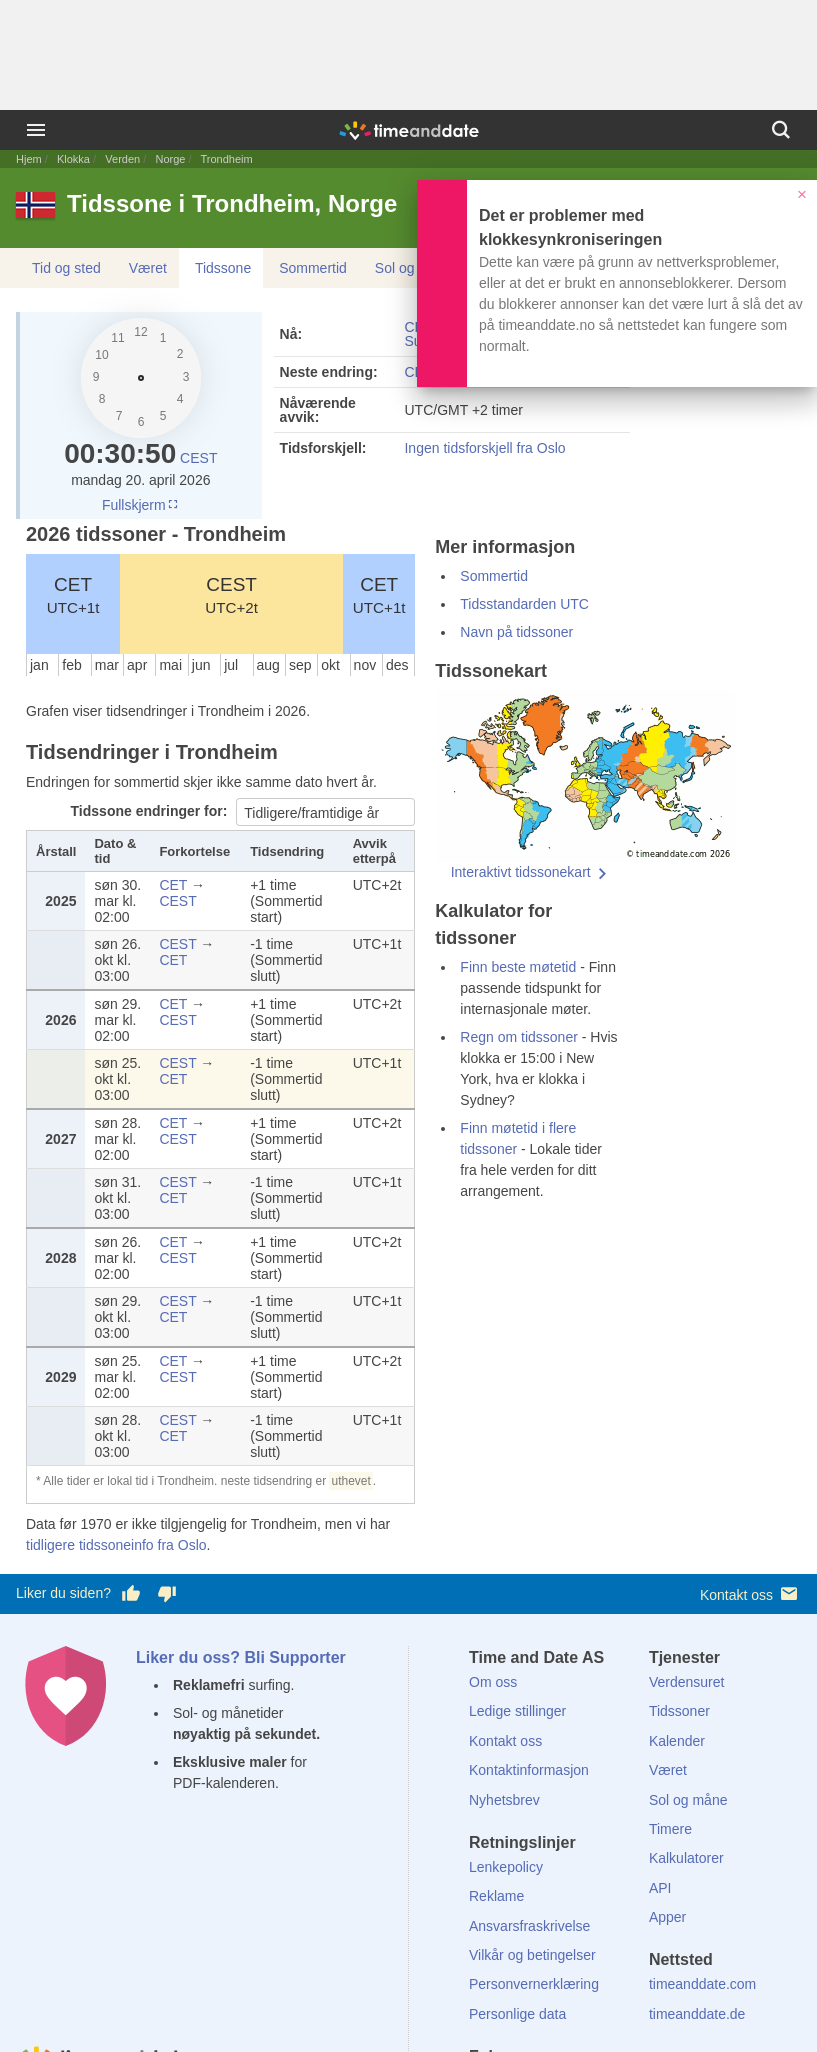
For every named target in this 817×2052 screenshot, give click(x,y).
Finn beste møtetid (518, 967)
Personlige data (517, 2014)
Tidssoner (679, 1711)
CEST (198, 458)
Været (148, 268)
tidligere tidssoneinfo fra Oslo (116, 1545)
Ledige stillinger (517, 1711)
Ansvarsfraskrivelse (529, 1926)
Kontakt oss (750, 1593)
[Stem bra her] (131, 1594)
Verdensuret (687, 1682)
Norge (170, 159)
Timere (670, 1829)
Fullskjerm (141, 505)
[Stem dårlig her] (167, 1594)
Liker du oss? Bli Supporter (241, 1657)
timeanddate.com (702, 1984)
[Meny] (36, 130)
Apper (667, 1917)
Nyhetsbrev (504, 1800)
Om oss (493, 1682)
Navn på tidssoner (516, 632)
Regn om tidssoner (519, 1037)
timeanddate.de (697, 2014)
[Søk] (781, 130)
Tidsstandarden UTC (524, 604)
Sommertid (313, 268)
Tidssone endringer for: (151, 811)
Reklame (496, 1896)
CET (73, 595)
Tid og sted (66, 268)
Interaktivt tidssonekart (521, 872)
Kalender (677, 1741)
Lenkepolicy (506, 1867)
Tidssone (223, 268)
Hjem (29, 159)
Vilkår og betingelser (532, 1955)
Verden (122, 159)
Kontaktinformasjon (529, 1770)
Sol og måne (414, 268)
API (660, 1888)
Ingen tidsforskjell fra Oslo (484, 448)
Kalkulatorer (686, 1858)
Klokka (73, 159)
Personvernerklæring (534, 1984)
